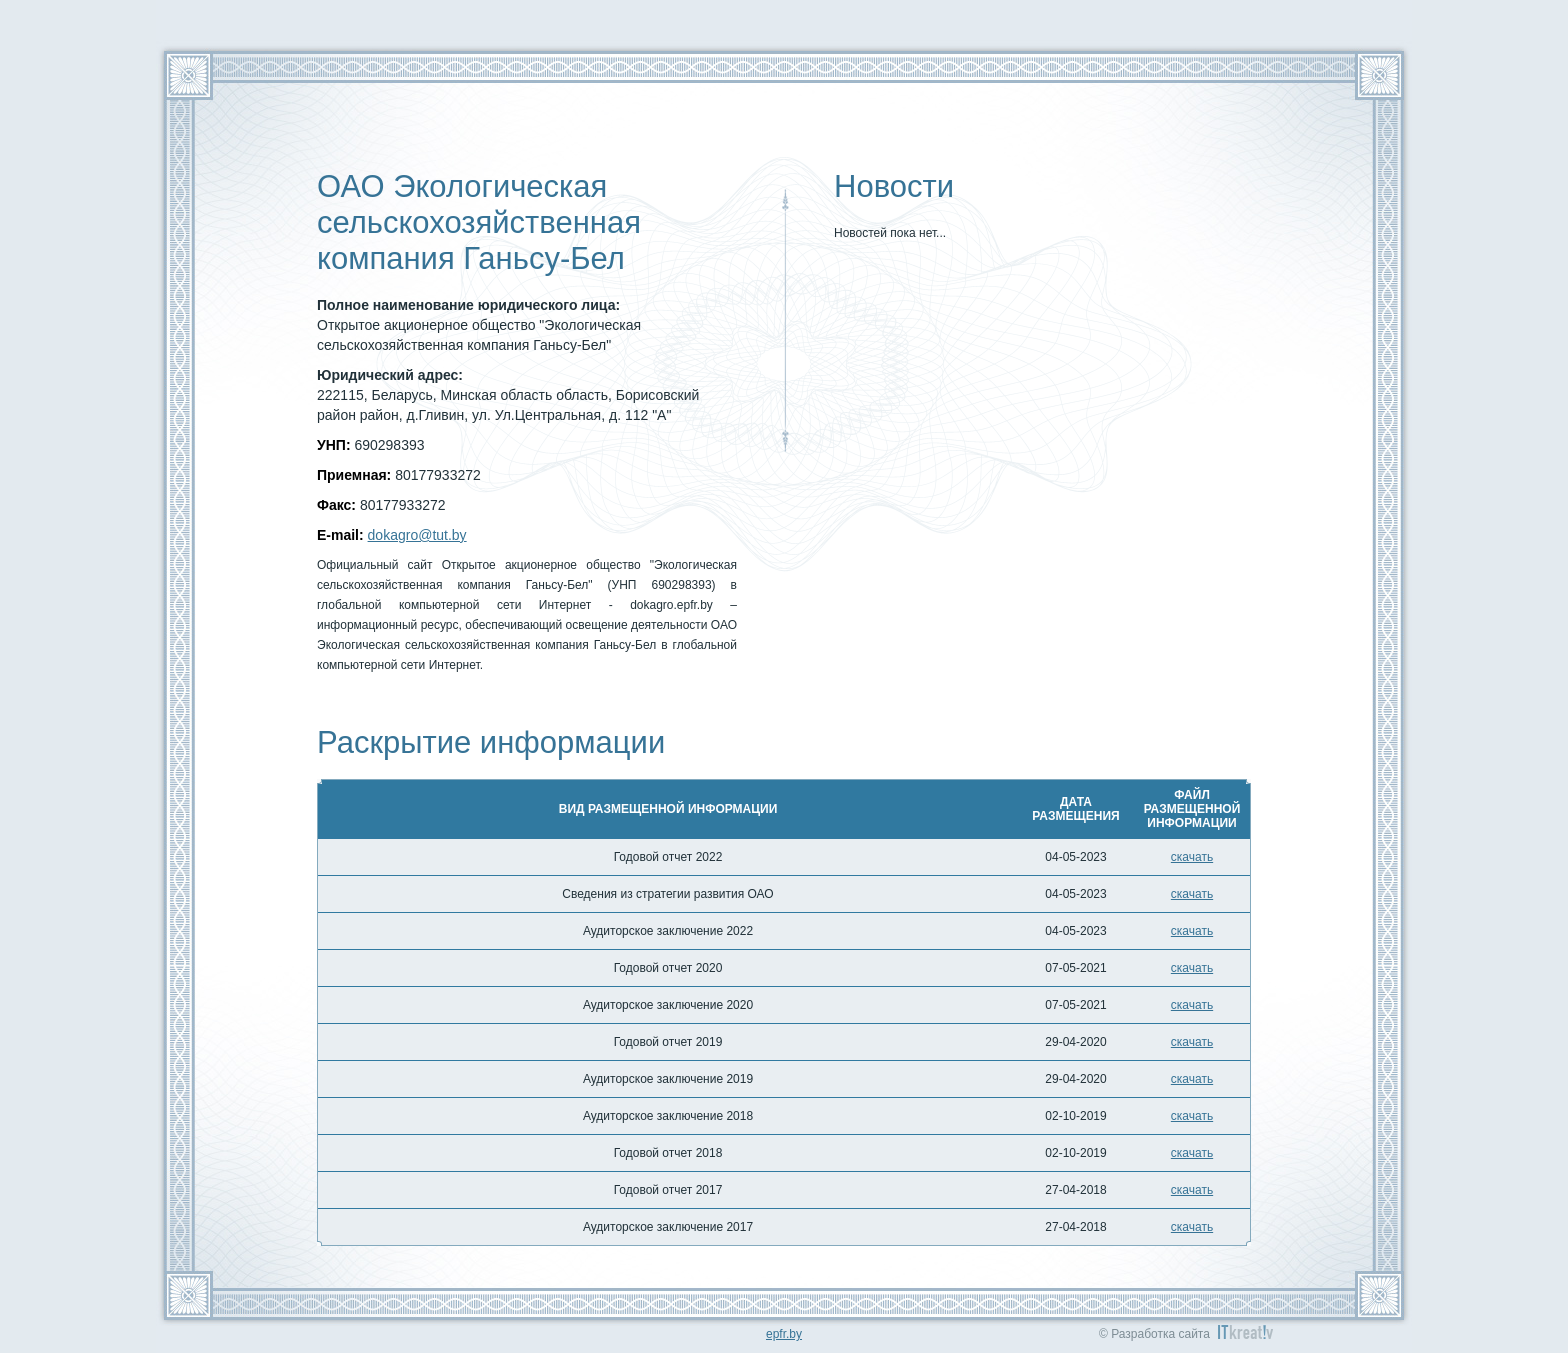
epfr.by (784, 1334)
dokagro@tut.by (417, 535)
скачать (1192, 857)
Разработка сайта (1160, 1334)
